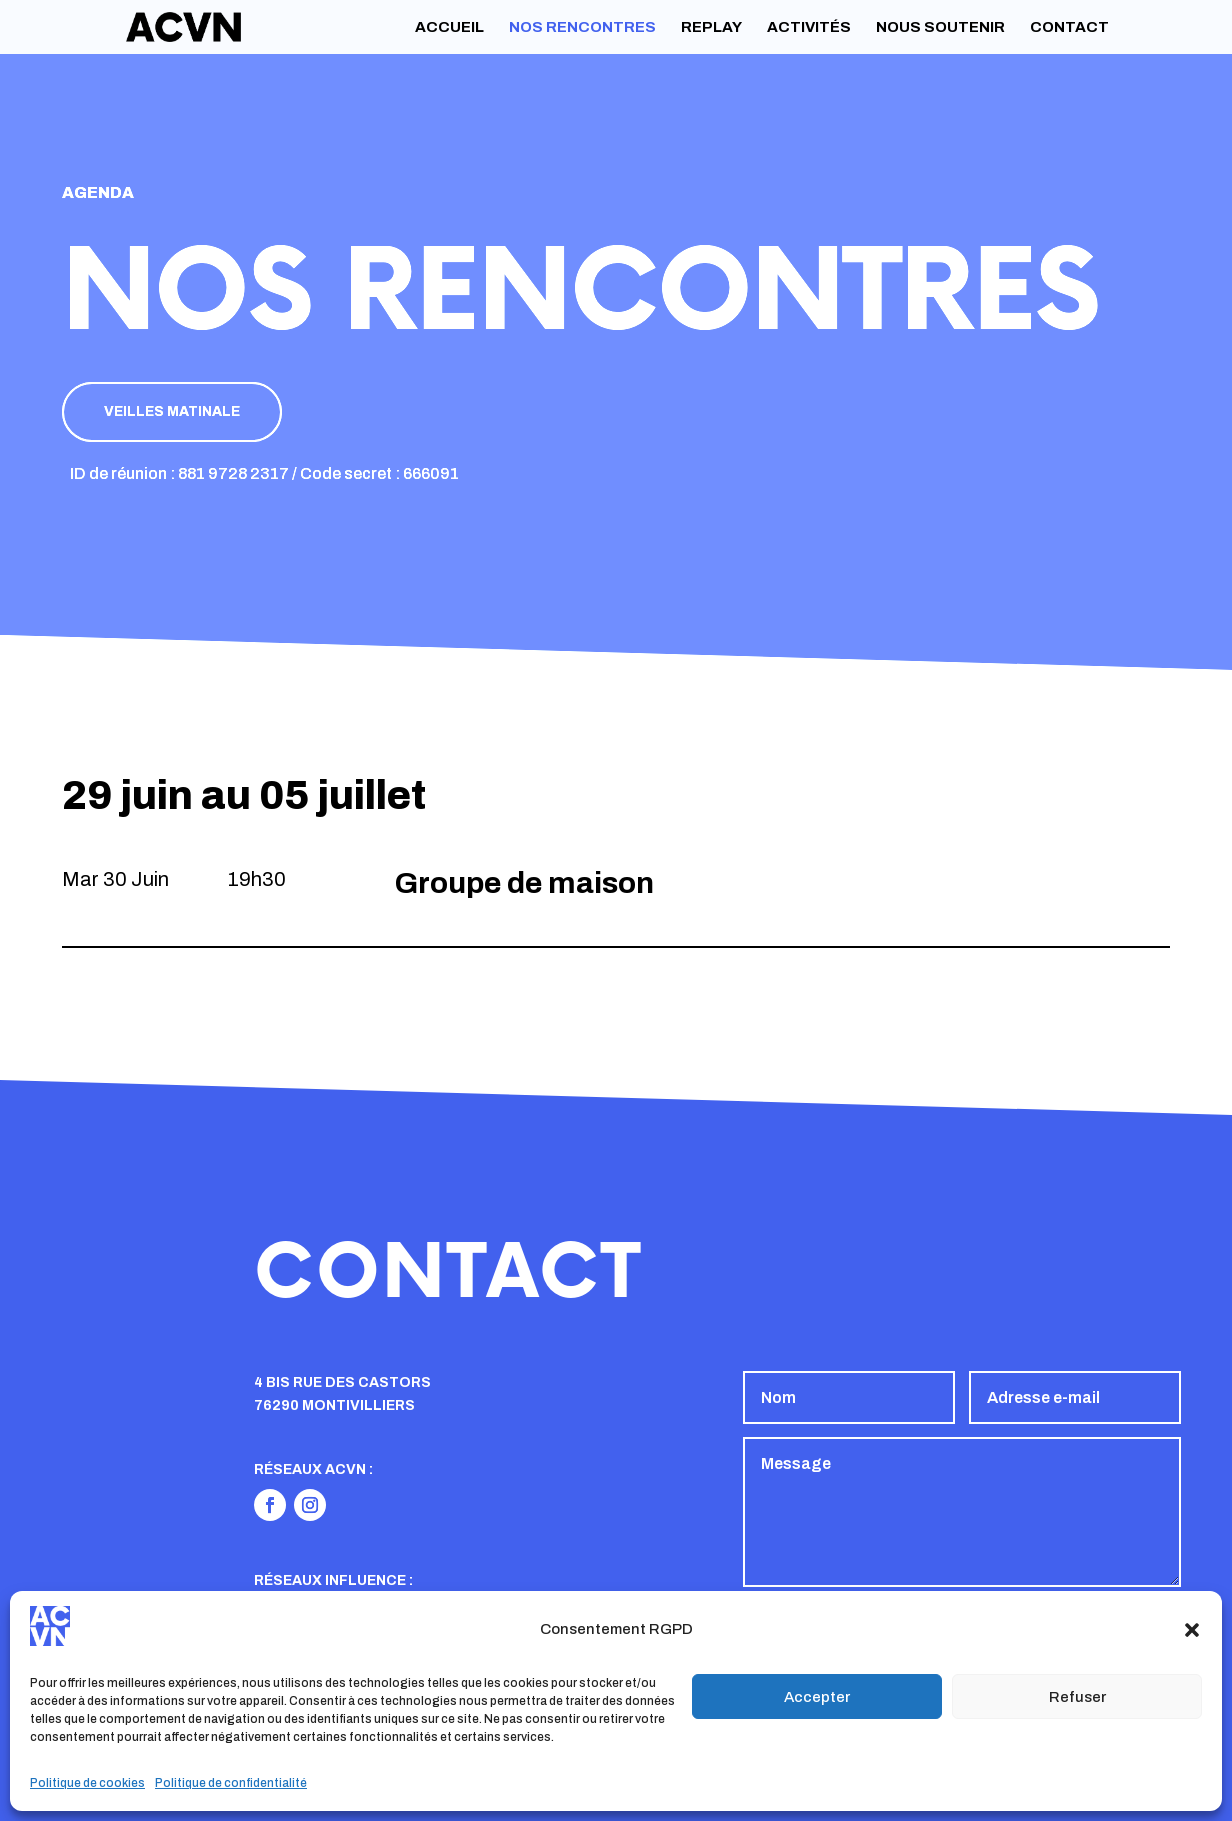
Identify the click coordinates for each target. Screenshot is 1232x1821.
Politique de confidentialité (231, 1783)
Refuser (1077, 1697)
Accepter (817, 1697)
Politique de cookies (87, 1783)
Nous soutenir (940, 27)
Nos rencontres (582, 27)
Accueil (449, 27)
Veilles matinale (172, 411)
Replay (711, 27)
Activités (809, 27)
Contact (1069, 27)
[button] (1192, 1630)
